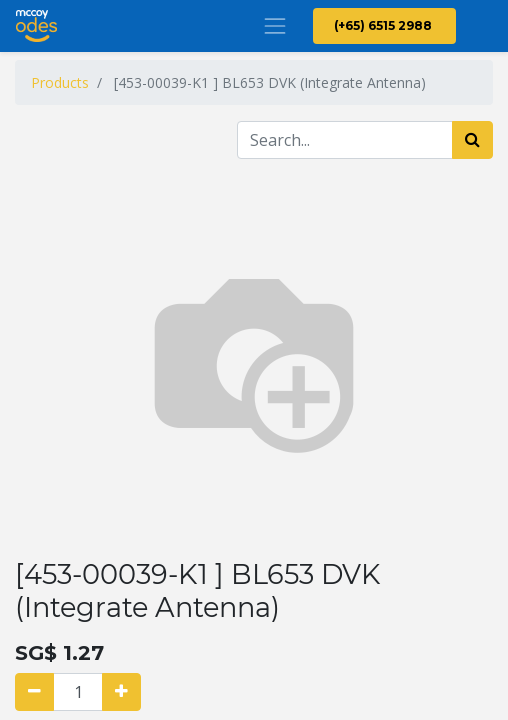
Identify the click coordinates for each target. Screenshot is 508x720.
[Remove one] (34, 692)
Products (60, 82)
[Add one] (121, 692)
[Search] (472, 140)
